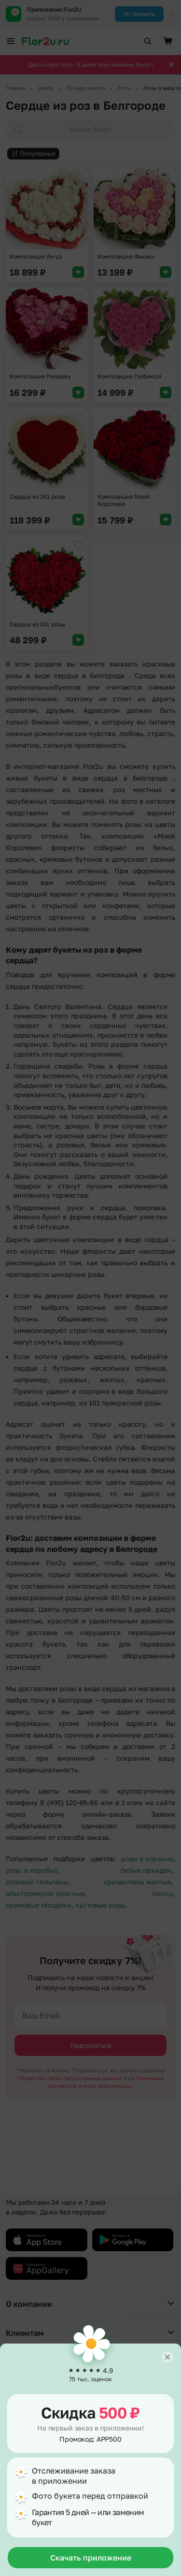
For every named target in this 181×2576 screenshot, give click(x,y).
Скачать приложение (90, 2557)
